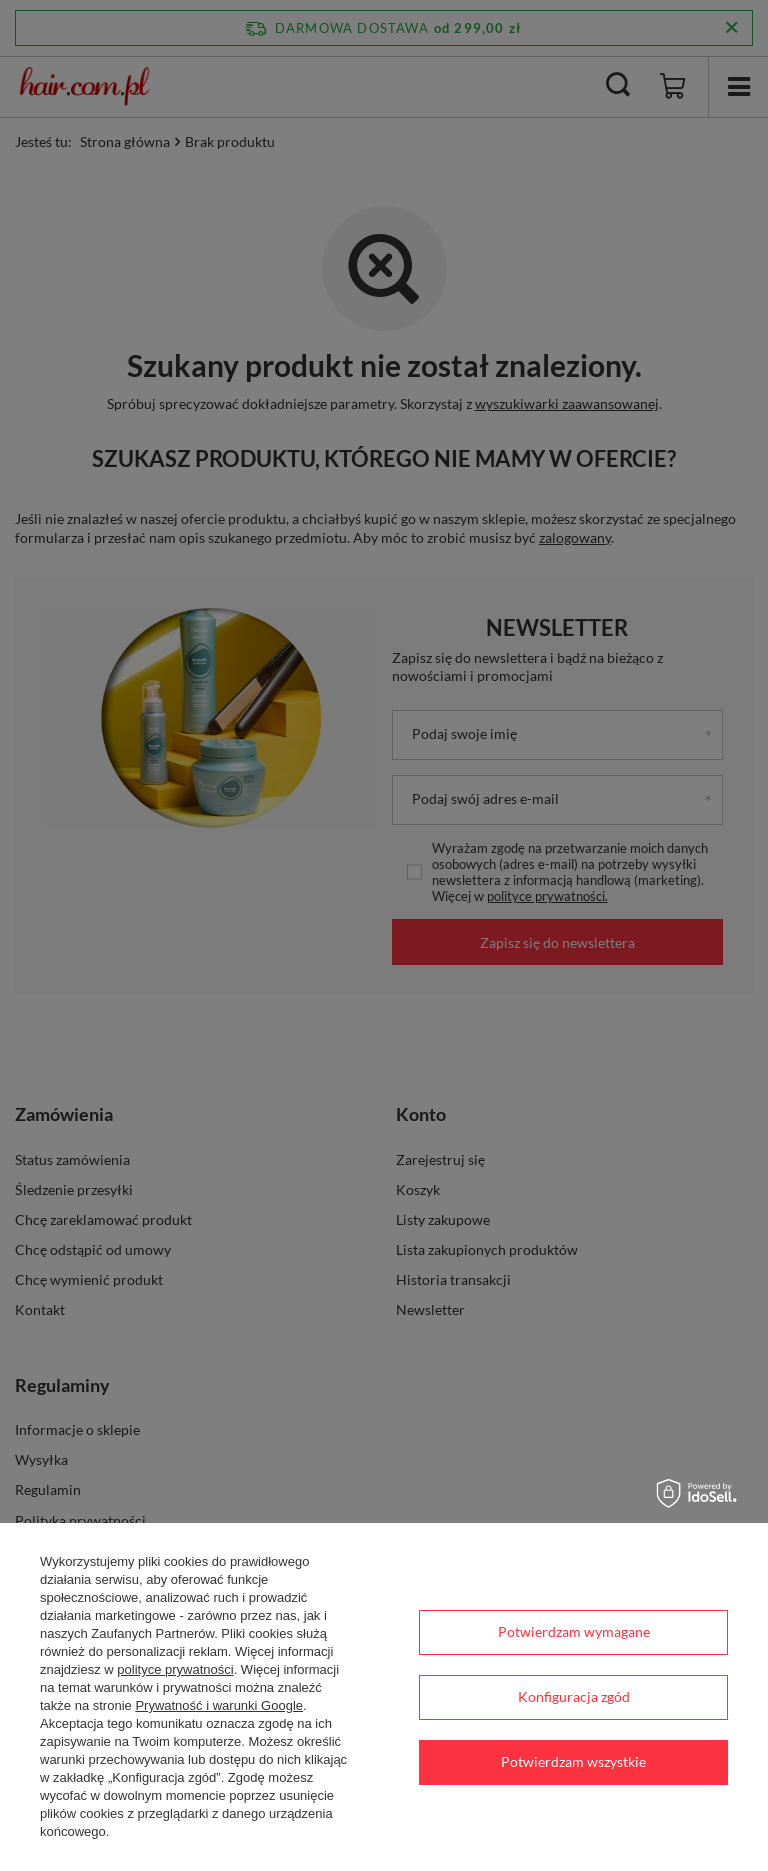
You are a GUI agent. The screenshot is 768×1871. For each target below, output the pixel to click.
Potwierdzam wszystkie (573, 1761)
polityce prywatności (175, 1669)
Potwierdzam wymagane (574, 1631)
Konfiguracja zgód (574, 1696)
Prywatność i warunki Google (219, 1705)
